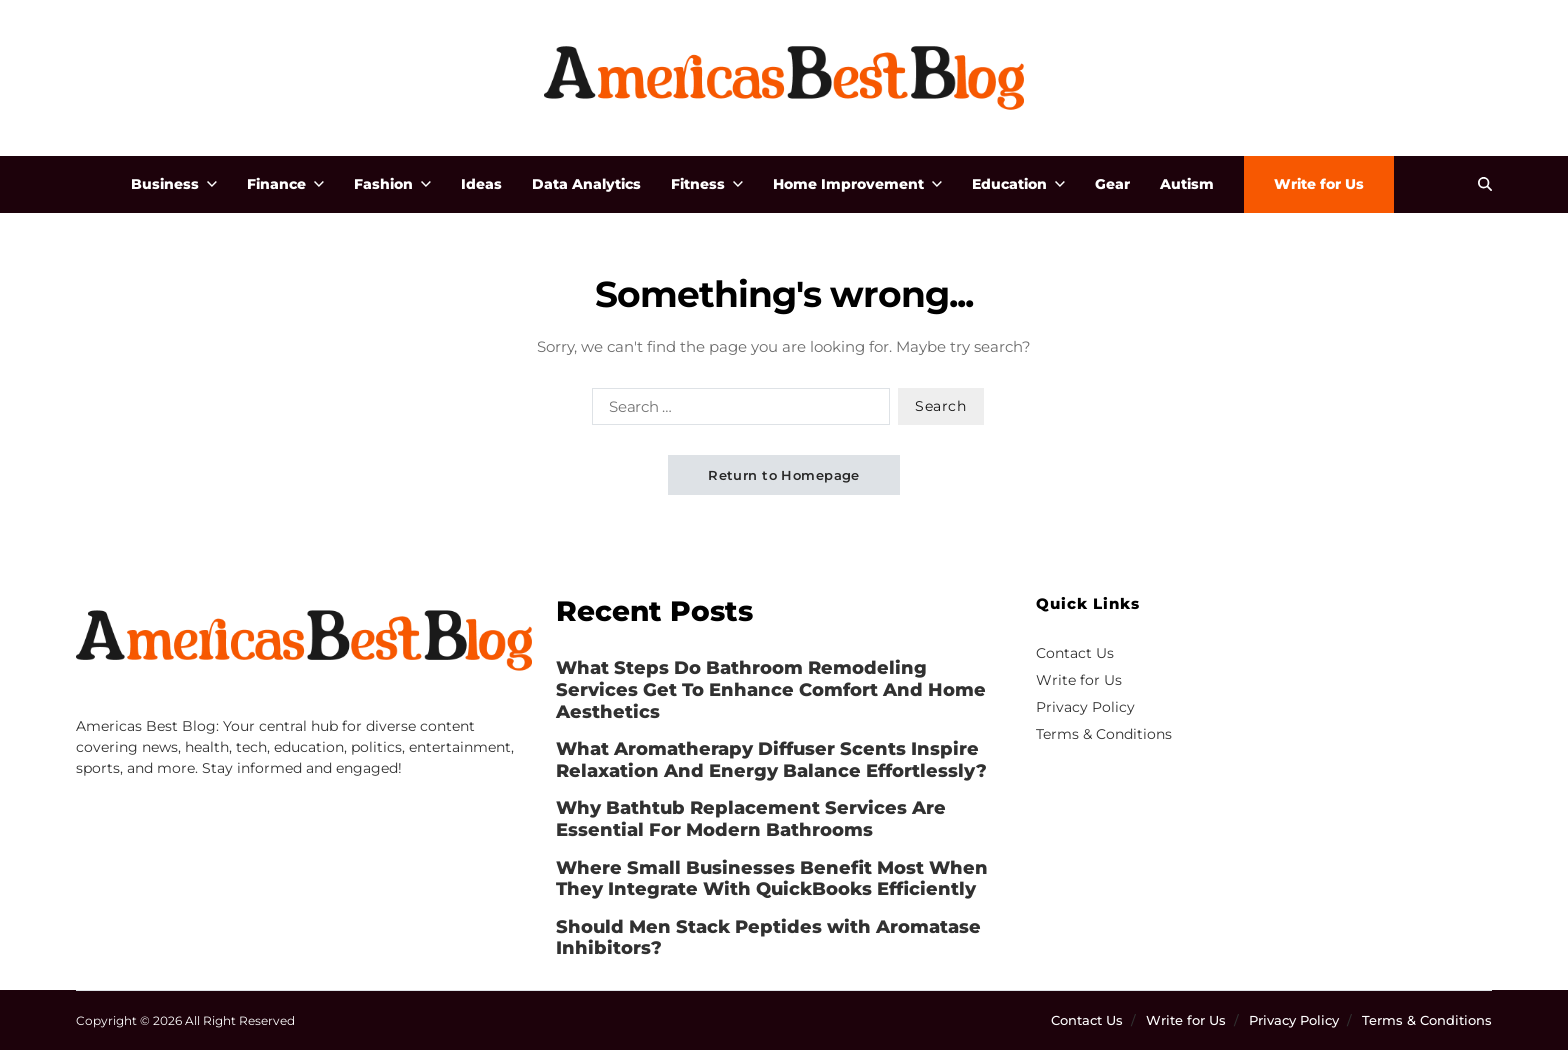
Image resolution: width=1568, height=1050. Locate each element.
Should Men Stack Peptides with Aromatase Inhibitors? (768, 938)
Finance (285, 184)
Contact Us (1075, 653)
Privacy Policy (1085, 707)
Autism (1187, 184)
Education (1018, 184)
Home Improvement (857, 184)
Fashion (392, 184)
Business (174, 184)
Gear (1112, 184)
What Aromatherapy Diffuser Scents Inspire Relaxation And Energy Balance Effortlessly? (771, 760)
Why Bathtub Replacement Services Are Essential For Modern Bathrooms (751, 819)
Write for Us (1319, 184)
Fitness (707, 184)
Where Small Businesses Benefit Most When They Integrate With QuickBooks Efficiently (772, 879)
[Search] (1485, 184)
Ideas (481, 184)
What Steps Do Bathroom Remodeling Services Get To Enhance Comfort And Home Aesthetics (771, 690)
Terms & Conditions (1104, 734)
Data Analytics (586, 184)
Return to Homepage (784, 475)
